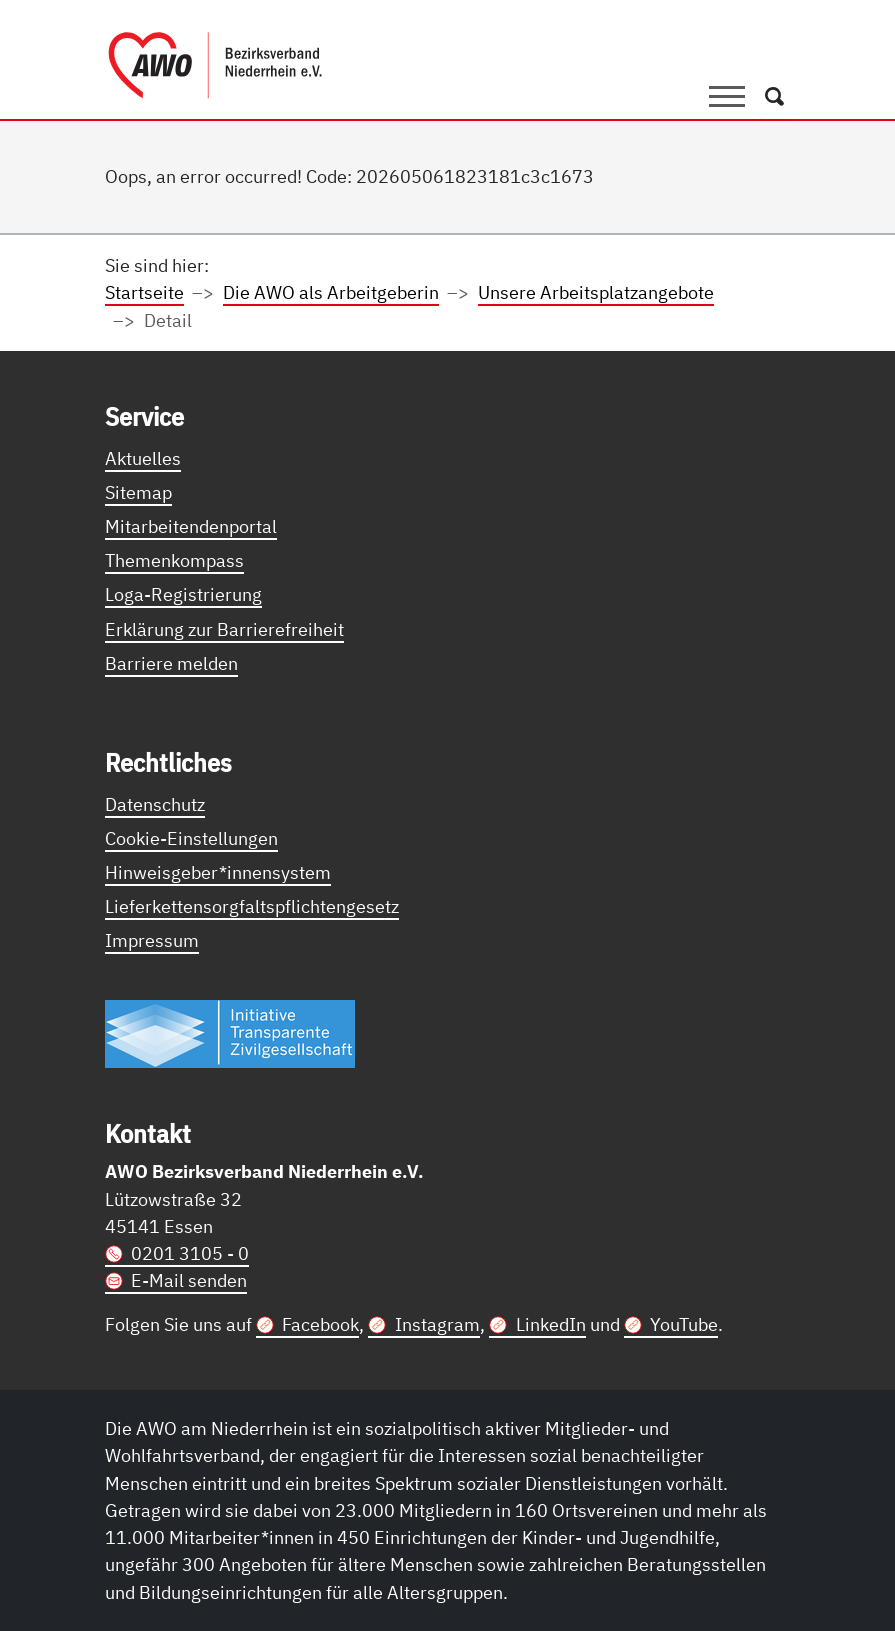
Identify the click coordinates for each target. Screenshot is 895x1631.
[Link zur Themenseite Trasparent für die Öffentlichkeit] (230, 1033)
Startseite (144, 292)
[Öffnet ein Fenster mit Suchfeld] (774, 97)
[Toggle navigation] (727, 97)
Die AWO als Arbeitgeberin (331, 292)
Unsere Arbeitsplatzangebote (596, 292)
